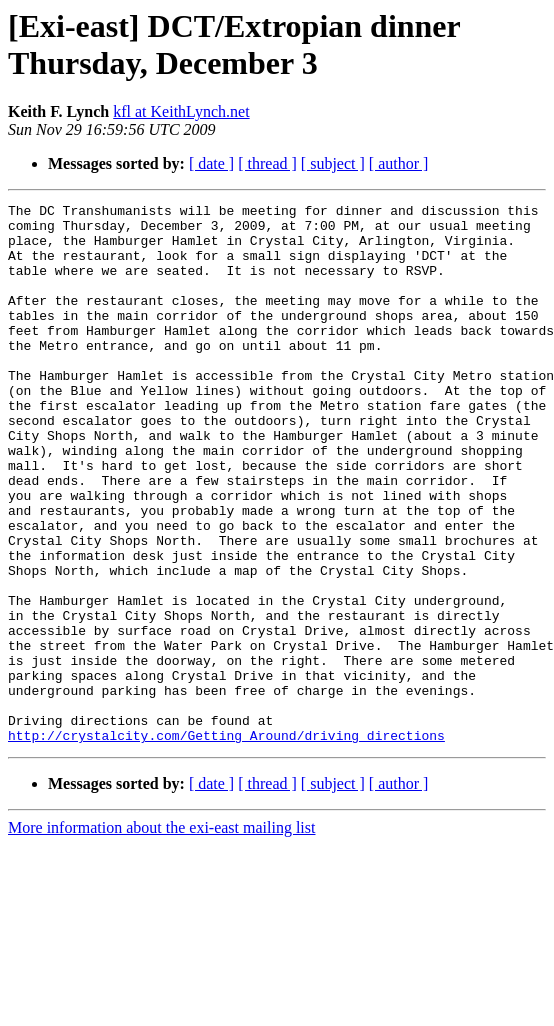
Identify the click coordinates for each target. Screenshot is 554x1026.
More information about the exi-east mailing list (161, 935)
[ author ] (399, 163)
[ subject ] (333, 163)
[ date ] (211, 163)
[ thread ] (267, 163)
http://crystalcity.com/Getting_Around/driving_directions (226, 843)
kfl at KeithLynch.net (181, 111)
